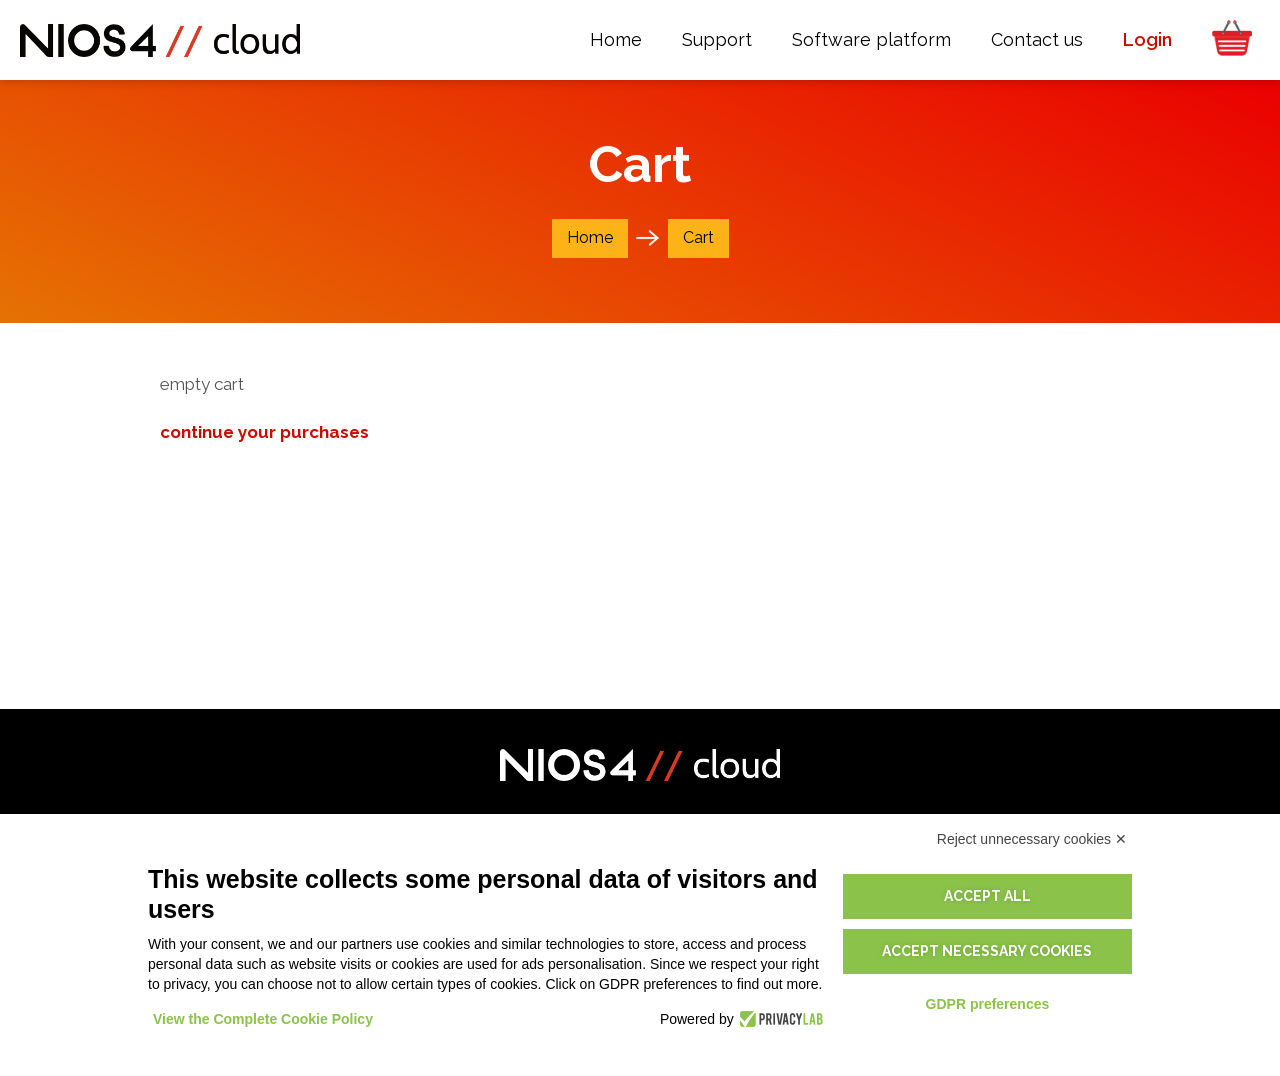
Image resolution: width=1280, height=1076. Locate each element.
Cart (698, 237)
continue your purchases (264, 432)
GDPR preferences (988, 1004)
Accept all (987, 896)
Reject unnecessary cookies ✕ (1032, 839)
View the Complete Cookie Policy (263, 1019)
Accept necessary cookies (987, 951)
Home (590, 237)
